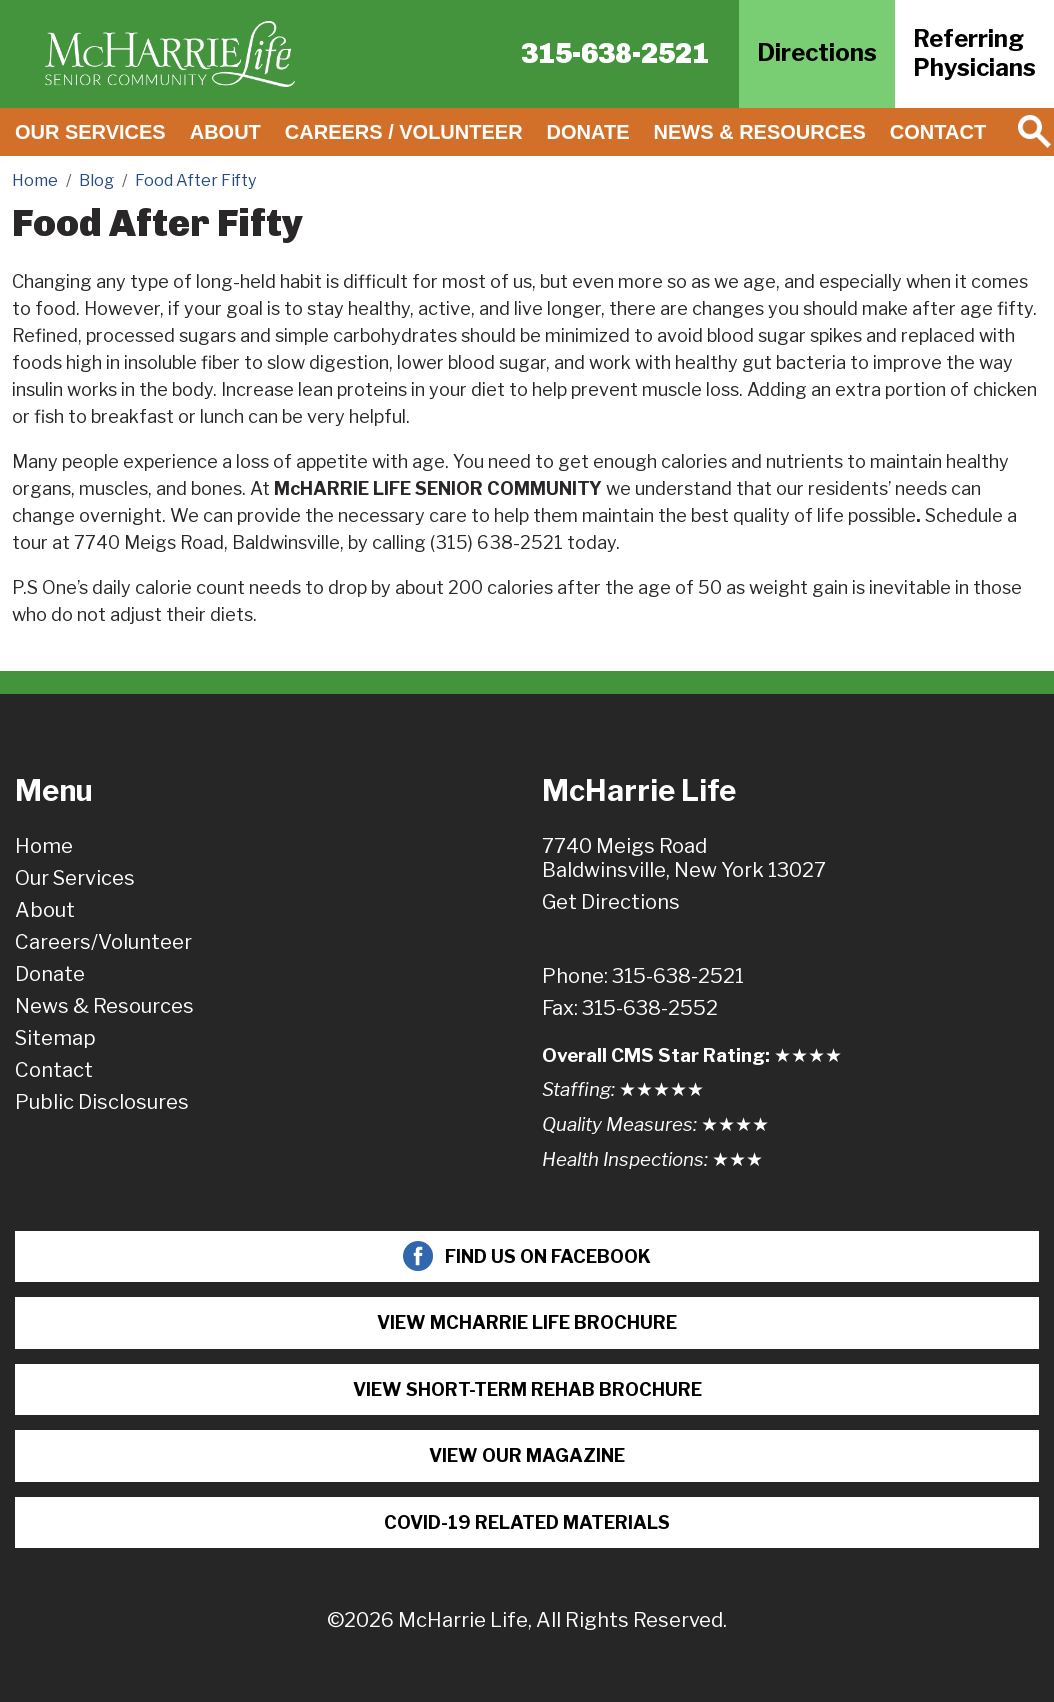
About (225, 132)
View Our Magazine (527, 1455)
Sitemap (55, 1038)
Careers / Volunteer (404, 132)
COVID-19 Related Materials (527, 1522)
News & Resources (760, 132)
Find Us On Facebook (527, 1256)
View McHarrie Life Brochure (527, 1322)
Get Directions (611, 902)
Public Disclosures (102, 1102)
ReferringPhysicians (974, 53)
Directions (817, 52)
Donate (588, 132)
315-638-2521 (615, 53)
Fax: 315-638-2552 (630, 1008)
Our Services (90, 132)
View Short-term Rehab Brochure (527, 1389)
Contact (938, 132)
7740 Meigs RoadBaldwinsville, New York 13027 (684, 858)
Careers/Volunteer (103, 942)
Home (44, 846)
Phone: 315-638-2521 (643, 976)
